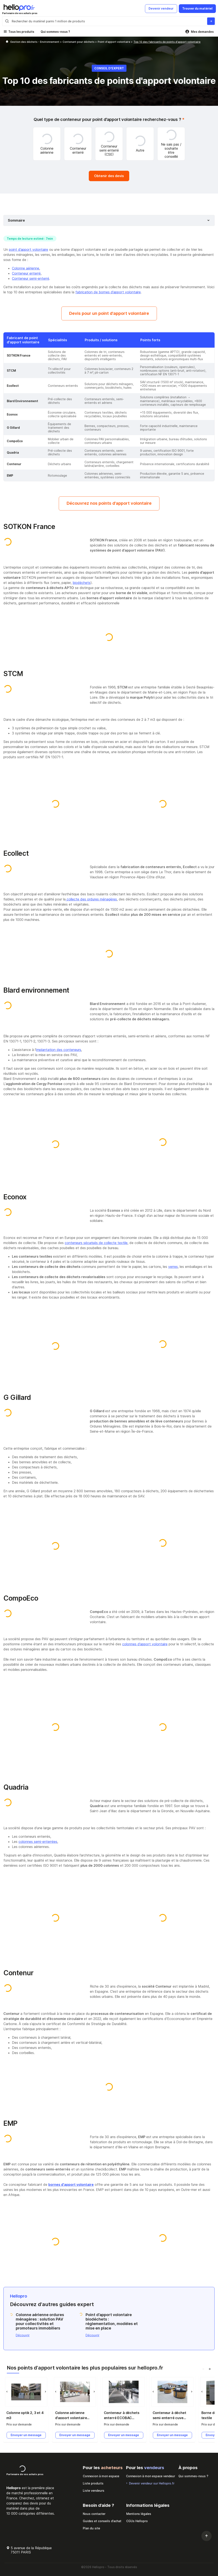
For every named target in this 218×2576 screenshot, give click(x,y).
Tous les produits (21, 31)
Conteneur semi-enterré (30, 278)
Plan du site (91, 2528)
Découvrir (23, 2335)
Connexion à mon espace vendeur (150, 2476)
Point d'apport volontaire (114, 41)
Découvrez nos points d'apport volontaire (109, 503)
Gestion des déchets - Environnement (35, 41)
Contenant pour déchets (79, 41)
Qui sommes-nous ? (55, 31)
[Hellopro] (7, 42)
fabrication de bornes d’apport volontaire (108, 292)
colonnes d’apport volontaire (145, 1644)
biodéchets (81, 583)
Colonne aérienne (25, 268)
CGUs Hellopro (137, 2521)
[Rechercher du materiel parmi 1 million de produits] (211, 21)
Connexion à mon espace (101, 2476)
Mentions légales (138, 2514)
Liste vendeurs (93, 2490)
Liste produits (93, 2483)
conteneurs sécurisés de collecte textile (96, 1243)
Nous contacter (94, 2514)
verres (173, 1266)
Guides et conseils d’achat (102, 2521)
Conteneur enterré (26, 273)
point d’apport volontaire (28, 249)
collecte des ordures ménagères (91, 899)
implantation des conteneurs (58, 1050)
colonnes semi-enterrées (38, 1841)
